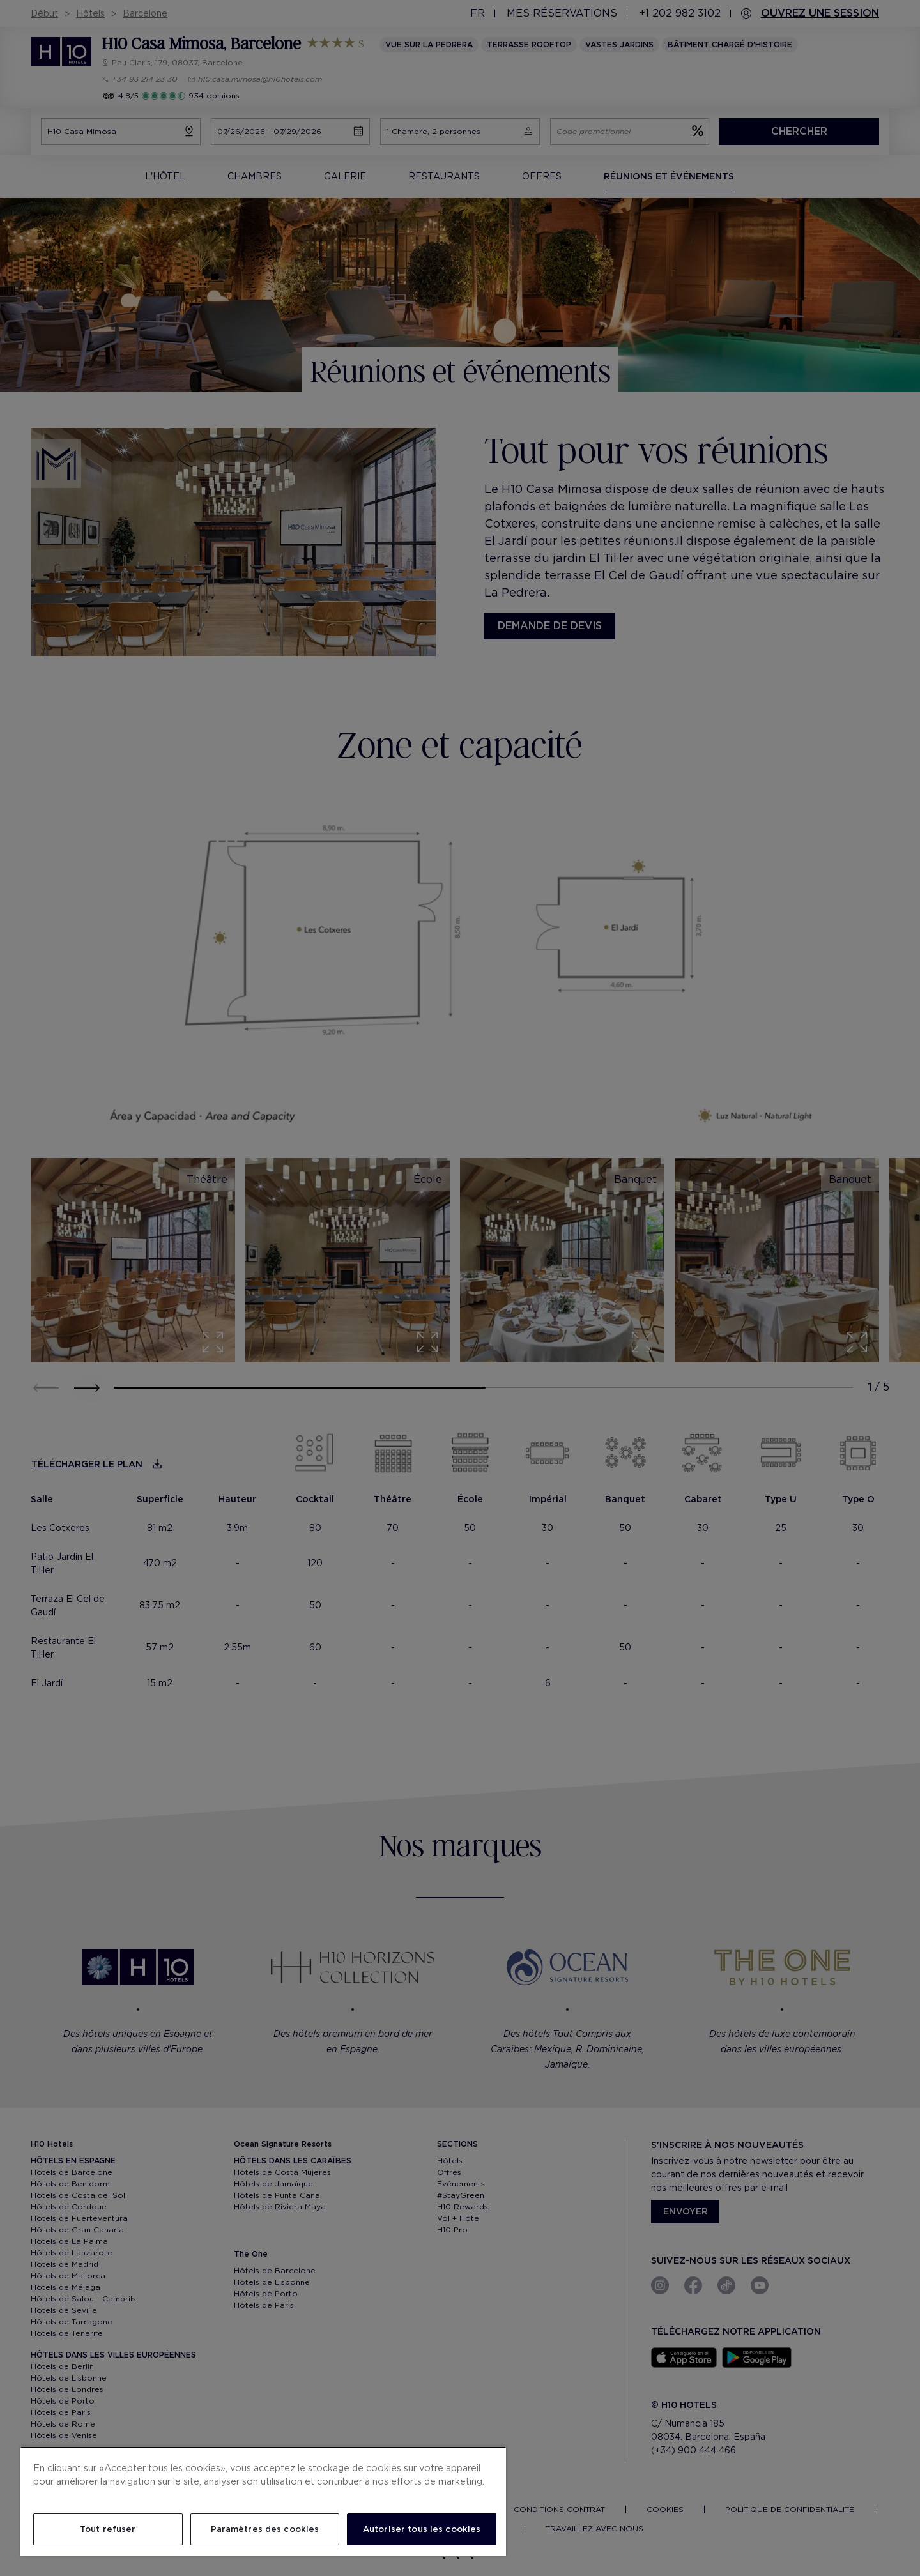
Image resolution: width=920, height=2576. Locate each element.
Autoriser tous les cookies (421, 2529)
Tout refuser (108, 2529)
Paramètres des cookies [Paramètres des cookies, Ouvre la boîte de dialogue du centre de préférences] (265, 2529)
